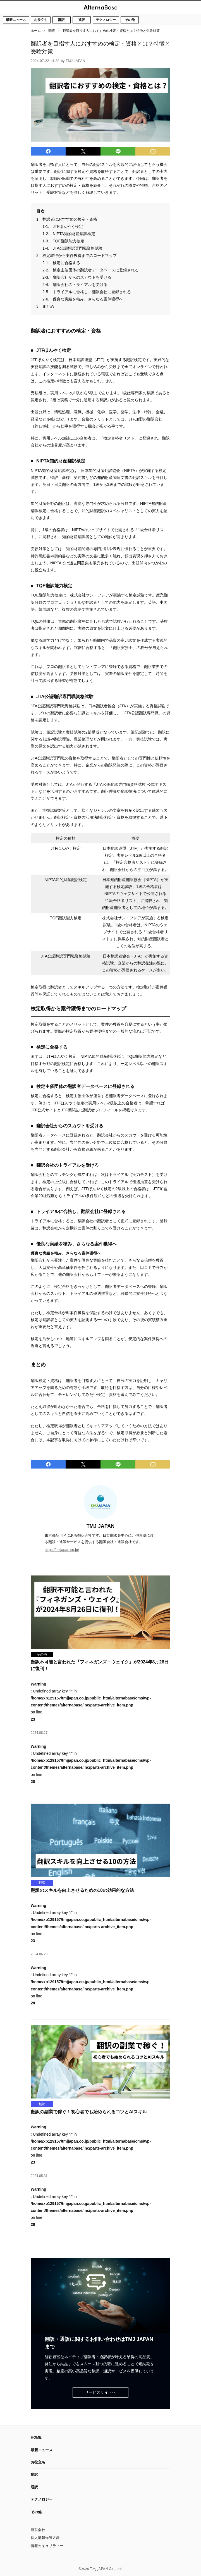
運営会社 (38, 2530)
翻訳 (61, 20)
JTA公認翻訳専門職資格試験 (77, 248)
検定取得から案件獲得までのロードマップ (79, 255)
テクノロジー (106, 20)
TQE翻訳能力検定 (68, 241)
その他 (130, 20)
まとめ (48, 306)
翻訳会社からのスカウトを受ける (82, 277)
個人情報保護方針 (45, 2538)
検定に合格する (66, 263)
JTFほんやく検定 (68, 226)
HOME (36, 2437)
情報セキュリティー (47, 2546)
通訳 (81, 20)
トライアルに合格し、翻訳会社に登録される (92, 292)
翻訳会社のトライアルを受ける (80, 284)
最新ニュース (16, 20)
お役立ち (40, 20)
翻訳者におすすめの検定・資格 (69, 219)
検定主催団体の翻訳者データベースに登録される (96, 270)
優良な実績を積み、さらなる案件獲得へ (88, 299)
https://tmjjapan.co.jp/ (62, 1550)
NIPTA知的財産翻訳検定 (74, 233)
